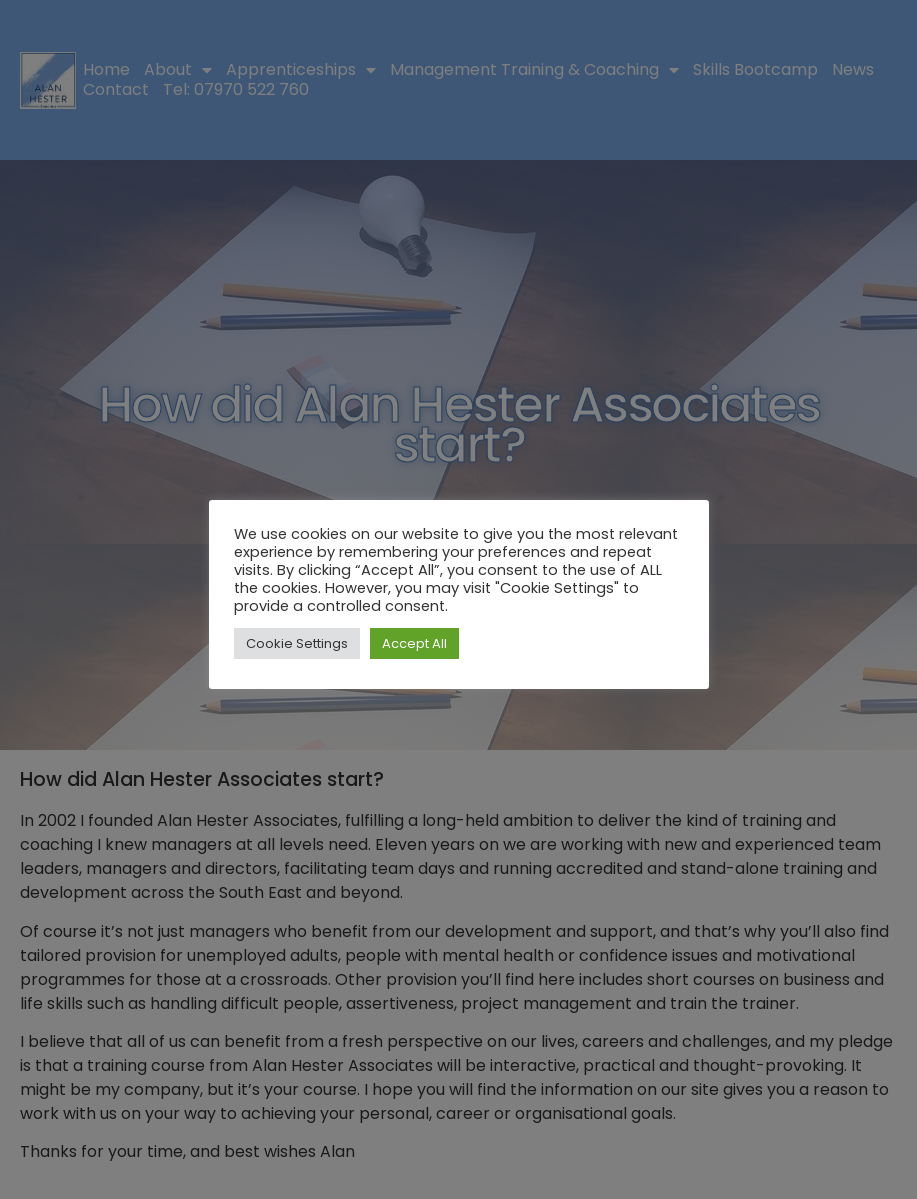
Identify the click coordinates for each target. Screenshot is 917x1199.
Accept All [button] (414, 643)
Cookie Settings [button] (297, 643)
